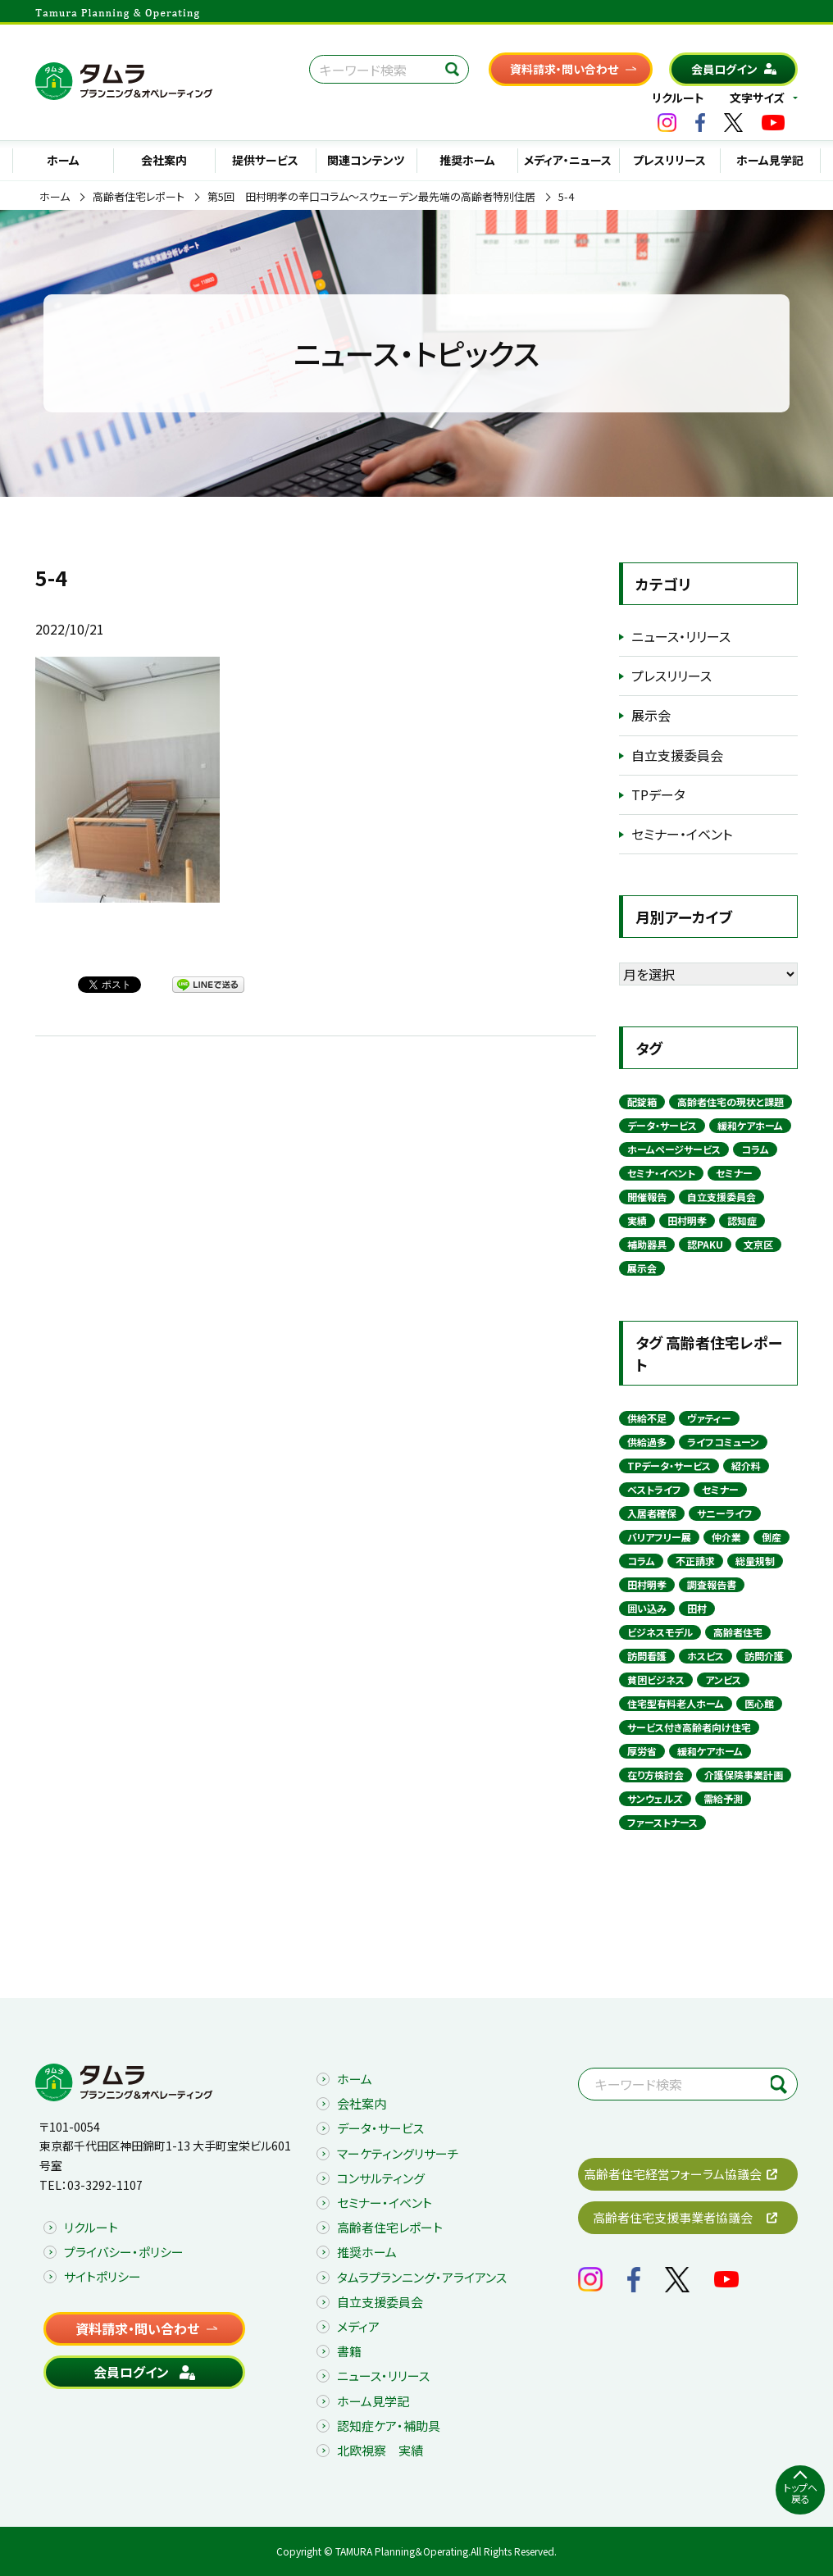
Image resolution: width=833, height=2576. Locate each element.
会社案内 (164, 160)
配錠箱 (642, 1101)
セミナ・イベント (661, 1173)
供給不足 (647, 1418)
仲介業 (726, 1537)
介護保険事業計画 (743, 1775)
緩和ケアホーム (750, 1125)
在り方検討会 (655, 1775)
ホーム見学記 (769, 160)
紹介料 (746, 1465)
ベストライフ (654, 1489)
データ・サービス (662, 1125)
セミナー (734, 1173)
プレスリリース (669, 160)
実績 (637, 1220)
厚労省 (642, 1751)
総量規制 (755, 1561)
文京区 (758, 1244)
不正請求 (695, 1561)
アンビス (723, 1679)
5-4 (566, 196)
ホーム (63, 160)
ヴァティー (709, 1418)
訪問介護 (764, 1656)
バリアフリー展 (659, 1537)
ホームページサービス (674, 1149)
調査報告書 (711, 1584)
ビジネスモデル (660, 1632)
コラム (755, 1149)
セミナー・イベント (681, 834)
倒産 (771, 1537)
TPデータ (658, 794)
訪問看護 (647, 1656)
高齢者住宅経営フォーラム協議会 (673, 2173)
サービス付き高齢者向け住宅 (689, 1727)
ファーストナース (662, 1822)
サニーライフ (725, 1513)
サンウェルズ (655, 1798)
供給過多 (647, 1442)
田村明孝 (687, 1220)
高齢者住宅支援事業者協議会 (673, 2217)
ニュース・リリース (681, 636)
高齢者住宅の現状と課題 (730, 1101)
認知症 (742, 1220)
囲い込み (647, 1608)
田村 (697, 1608)
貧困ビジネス (656, 1679)
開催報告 (647, 1197)
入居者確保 (651, 1513)
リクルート (678, 97)
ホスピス (705, 1656)
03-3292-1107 (105, 2185)
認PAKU (705, 1244)
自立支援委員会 (677, 755)
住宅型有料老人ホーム (675, 1703)
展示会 (651, 715)
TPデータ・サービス (669, 1465)
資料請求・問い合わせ (564, 69)
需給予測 (723, 1798)
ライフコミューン (723, 1442)
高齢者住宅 (737, 1632)
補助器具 (647, 1244)
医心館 (759, 1703)
